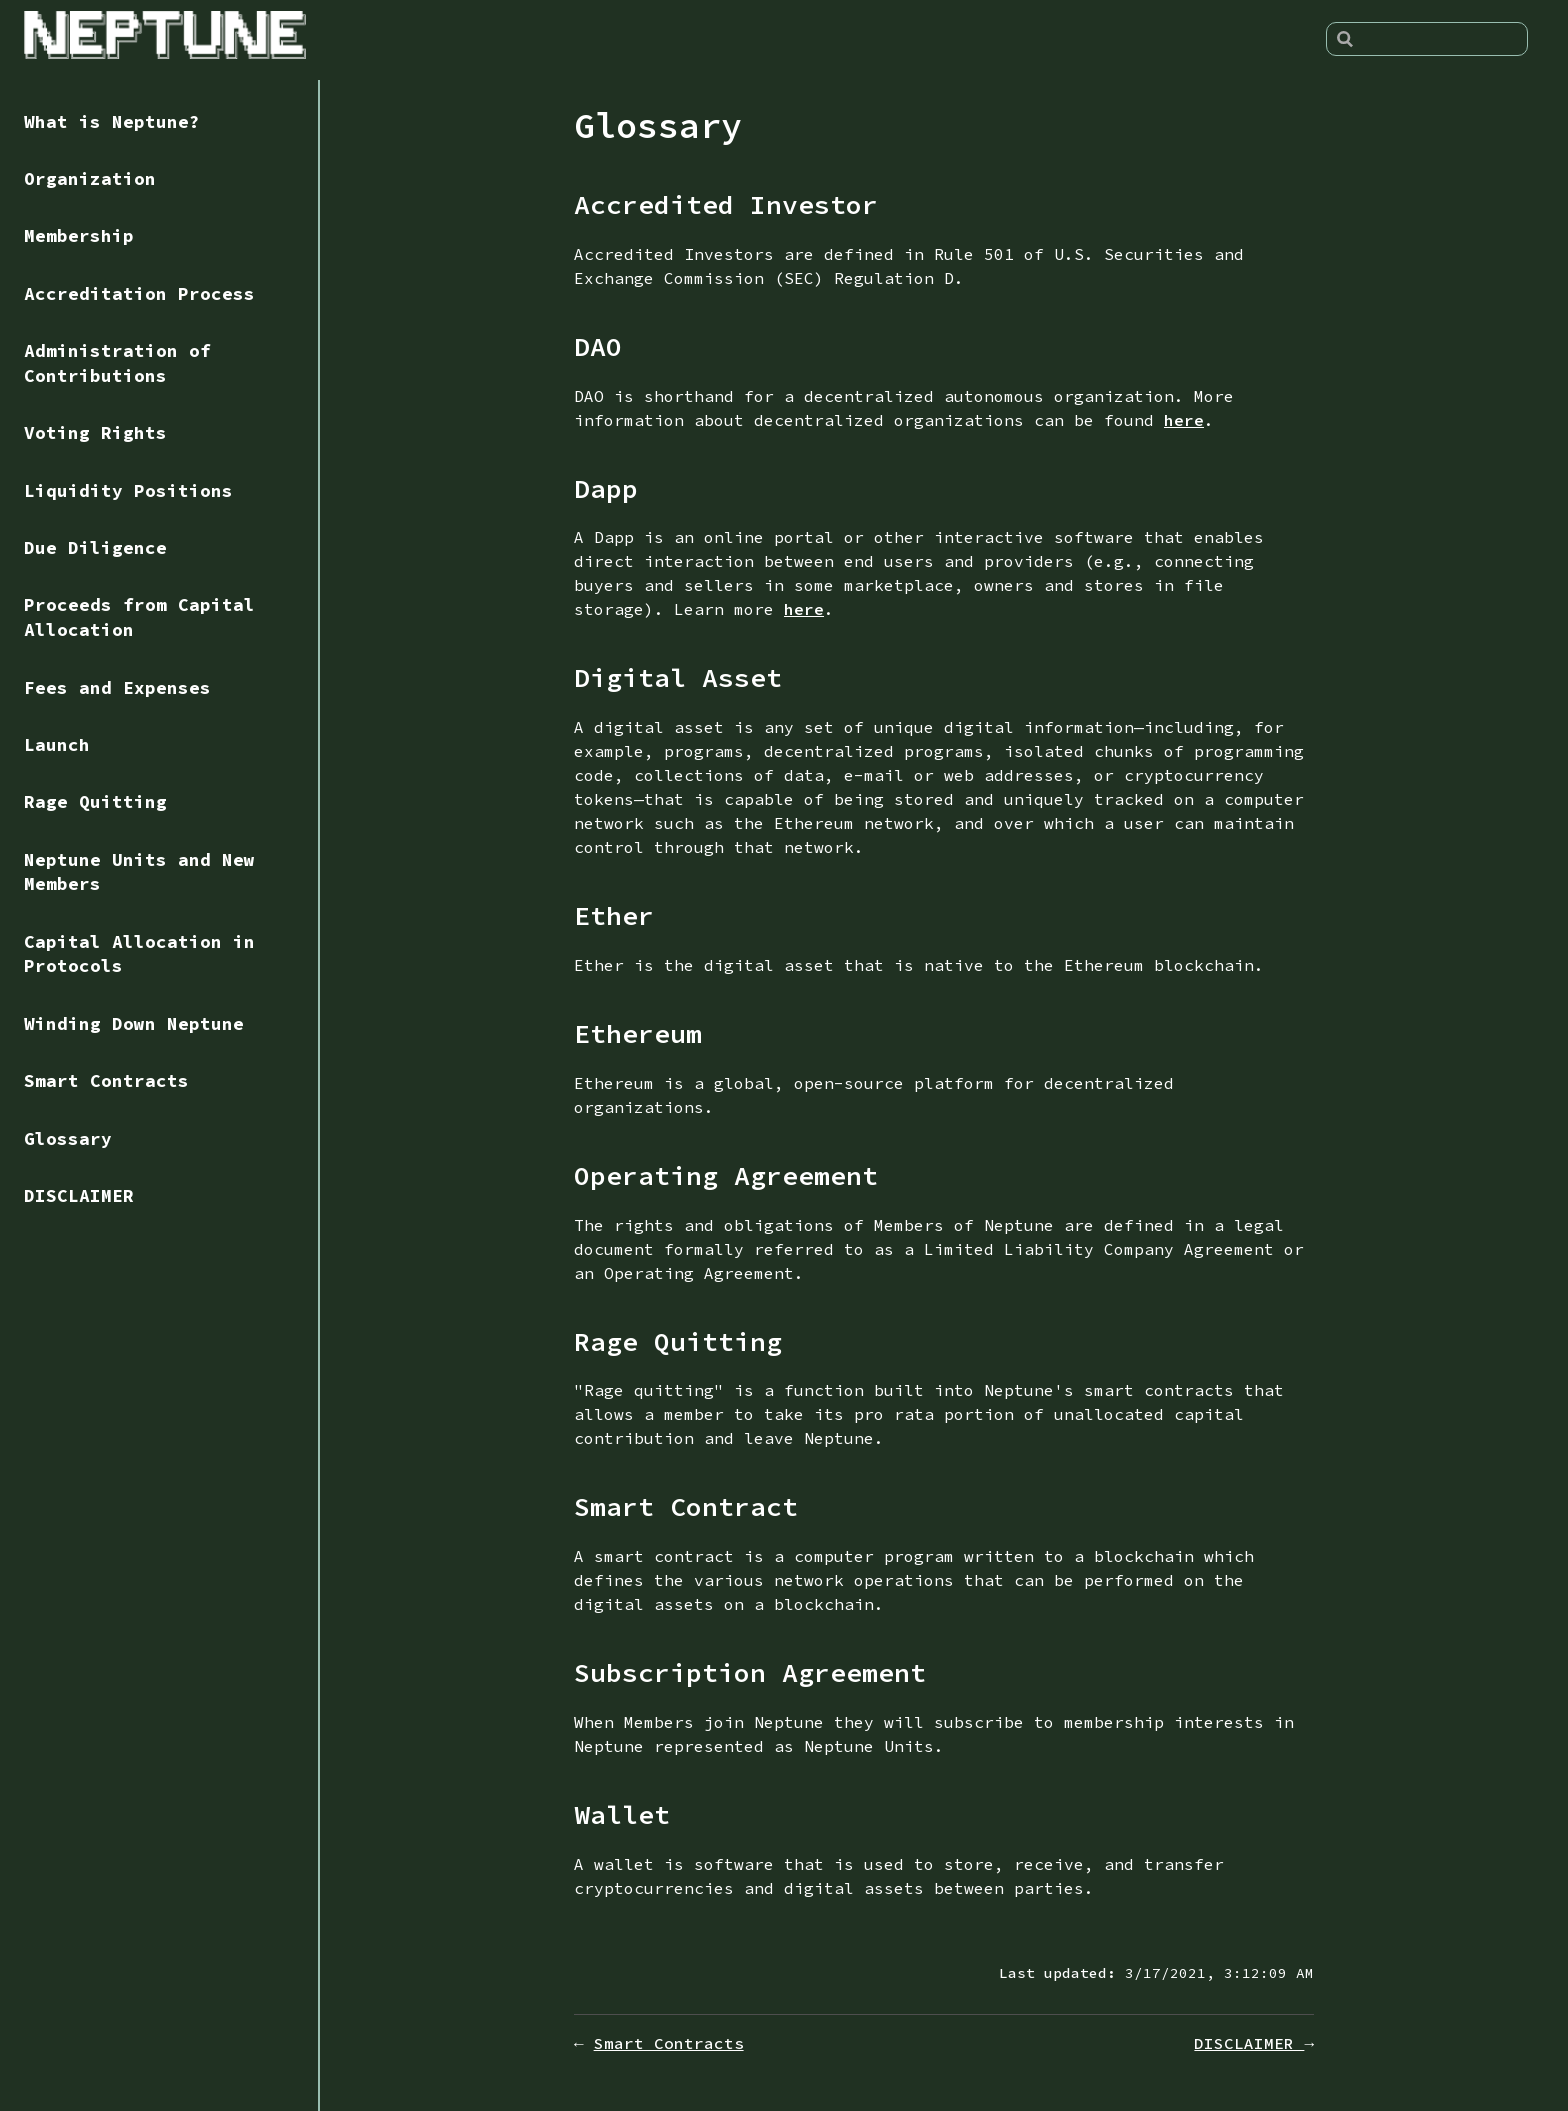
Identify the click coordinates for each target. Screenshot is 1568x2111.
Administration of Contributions (117, 363)
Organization (90, 179)
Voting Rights (95, 433)
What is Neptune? (112, 122)
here (1184, 420)
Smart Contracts (106, 1081)
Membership (79, 236)
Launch (57, 745)
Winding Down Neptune (134, 1024)
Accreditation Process (139, 294)
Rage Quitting (95, 802)
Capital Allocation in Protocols (139, 954)
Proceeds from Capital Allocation (139, 617)
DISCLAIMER (79, 1196)
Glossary (68, 1139)
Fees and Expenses (117, 688)
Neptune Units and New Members (139, 872)
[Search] (1427, 39)
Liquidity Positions (128, 491)
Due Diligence (95, 548)
